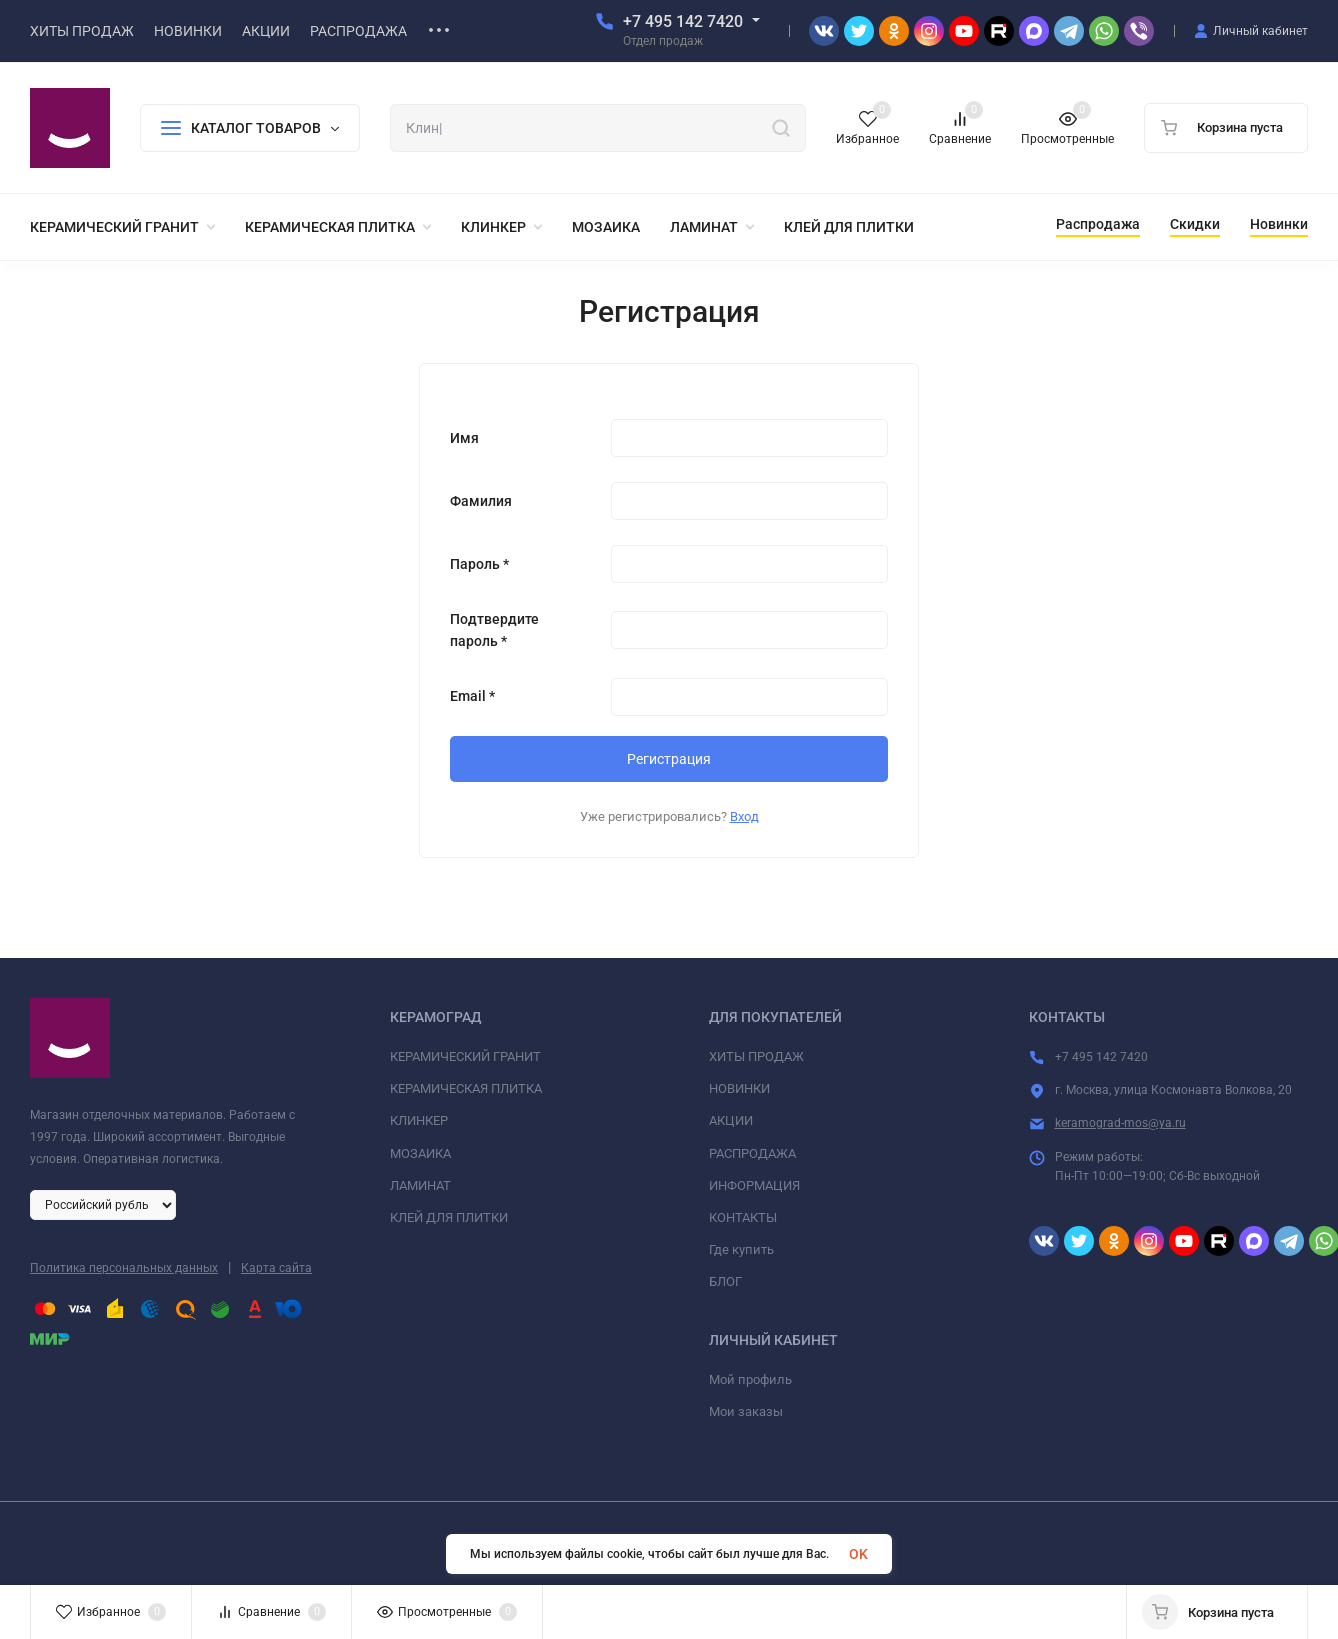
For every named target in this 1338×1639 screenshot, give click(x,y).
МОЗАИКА (420, 1153)
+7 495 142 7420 (683, 21)
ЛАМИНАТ (420, 1185)
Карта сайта (276, 1268)
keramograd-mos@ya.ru (1120, 1123)
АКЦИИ (731, 1120)
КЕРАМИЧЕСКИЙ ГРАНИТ (465, 1056)
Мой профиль (750, 1379)
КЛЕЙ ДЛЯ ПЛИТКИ (449, 1217)
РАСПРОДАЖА (752, 1153)
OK (858, 1554)
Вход (744, 816)
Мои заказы (746, 1411)
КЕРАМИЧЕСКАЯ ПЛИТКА (466, 1088)
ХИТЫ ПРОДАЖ (756, 1056)
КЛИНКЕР (419, 1120)
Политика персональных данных (124, 1268)
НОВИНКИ (739, 1088)
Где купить (741, 1249)
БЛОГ (725, 1281)
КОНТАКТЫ (743, 1217)
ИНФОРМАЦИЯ (754, 1185)
